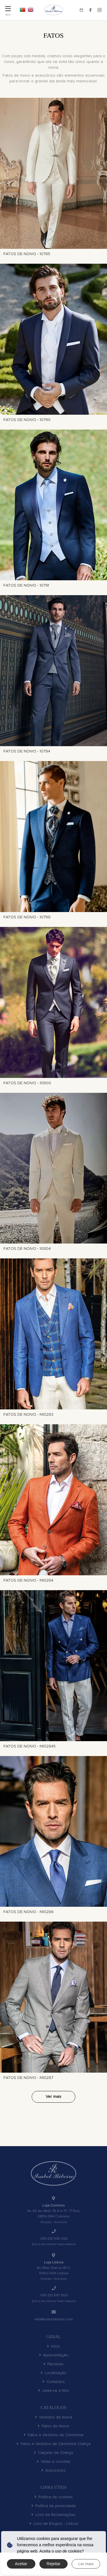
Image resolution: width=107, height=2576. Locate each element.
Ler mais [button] (86, 2563)
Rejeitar (53, 2563)
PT (22, 10)
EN (30, 10)
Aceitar (21, 2563)
